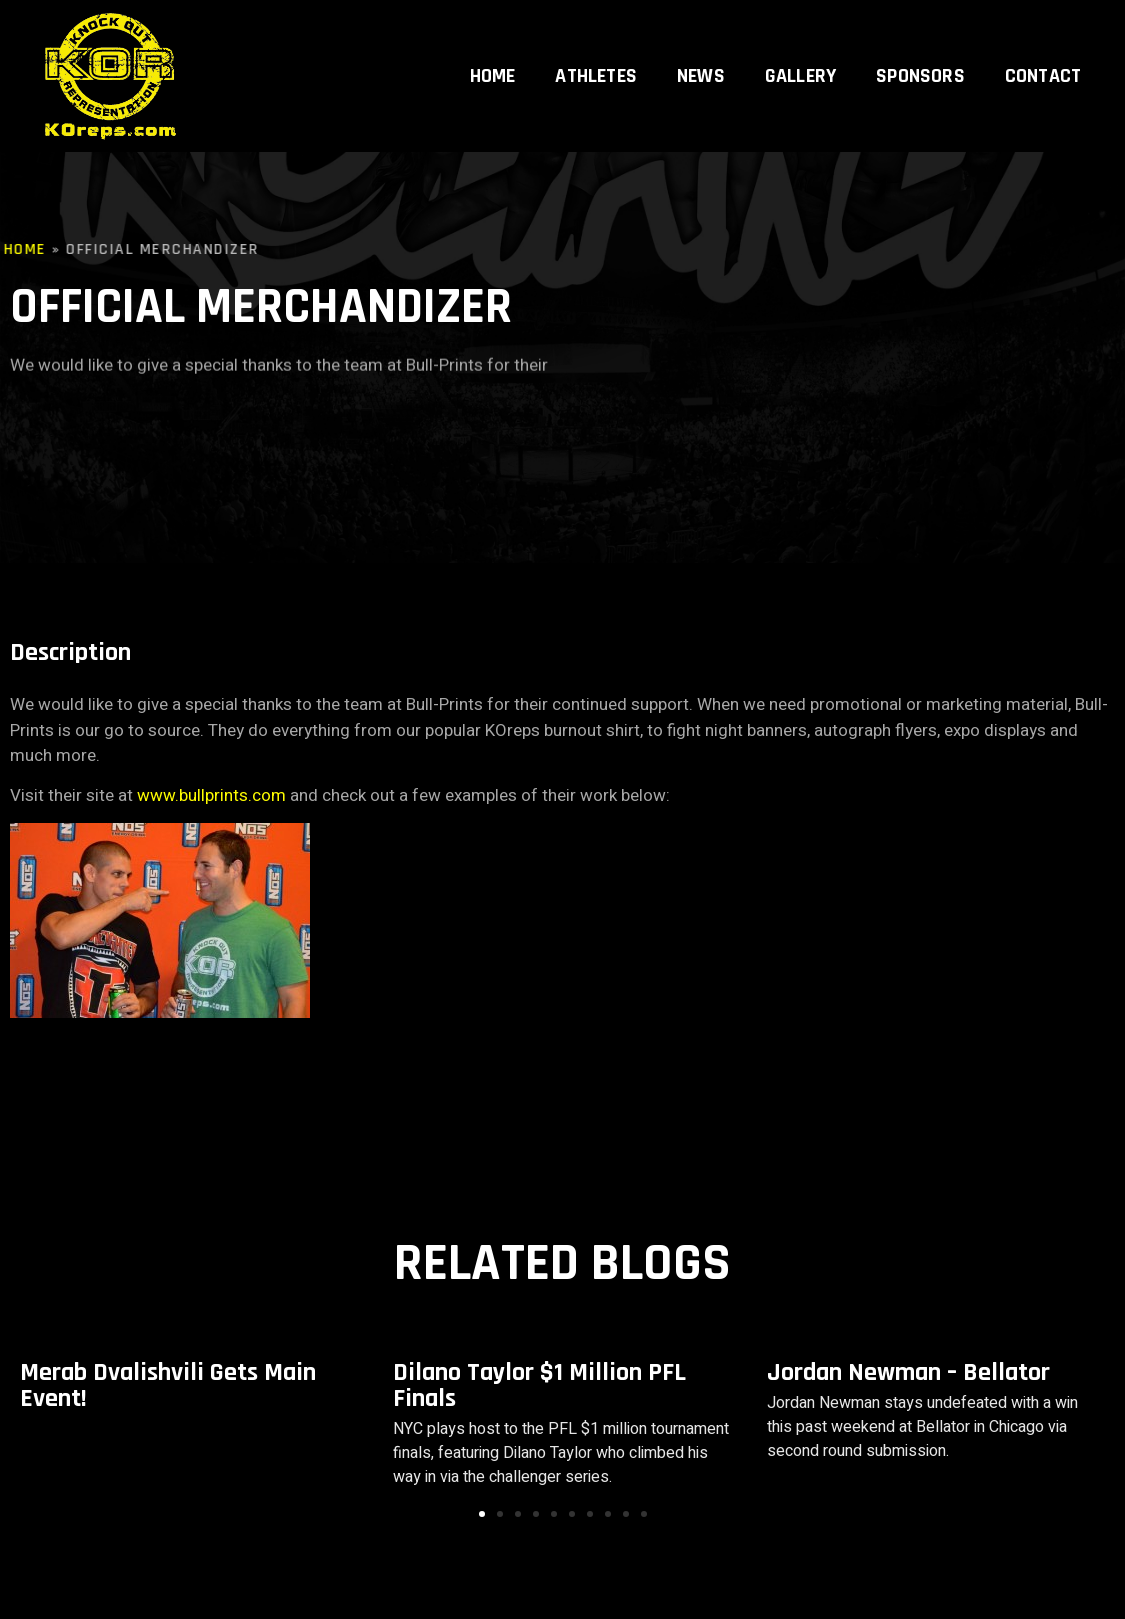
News (701, 52)
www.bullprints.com (211, 795)
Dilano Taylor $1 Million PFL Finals (539, 1385)
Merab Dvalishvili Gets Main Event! (168, 1385)
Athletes (596, 52)
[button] (482, 1514)
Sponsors (920, 52)
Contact (1043, 52)
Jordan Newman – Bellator (908, 1372)
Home (493, 52)
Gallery (800, 52)
